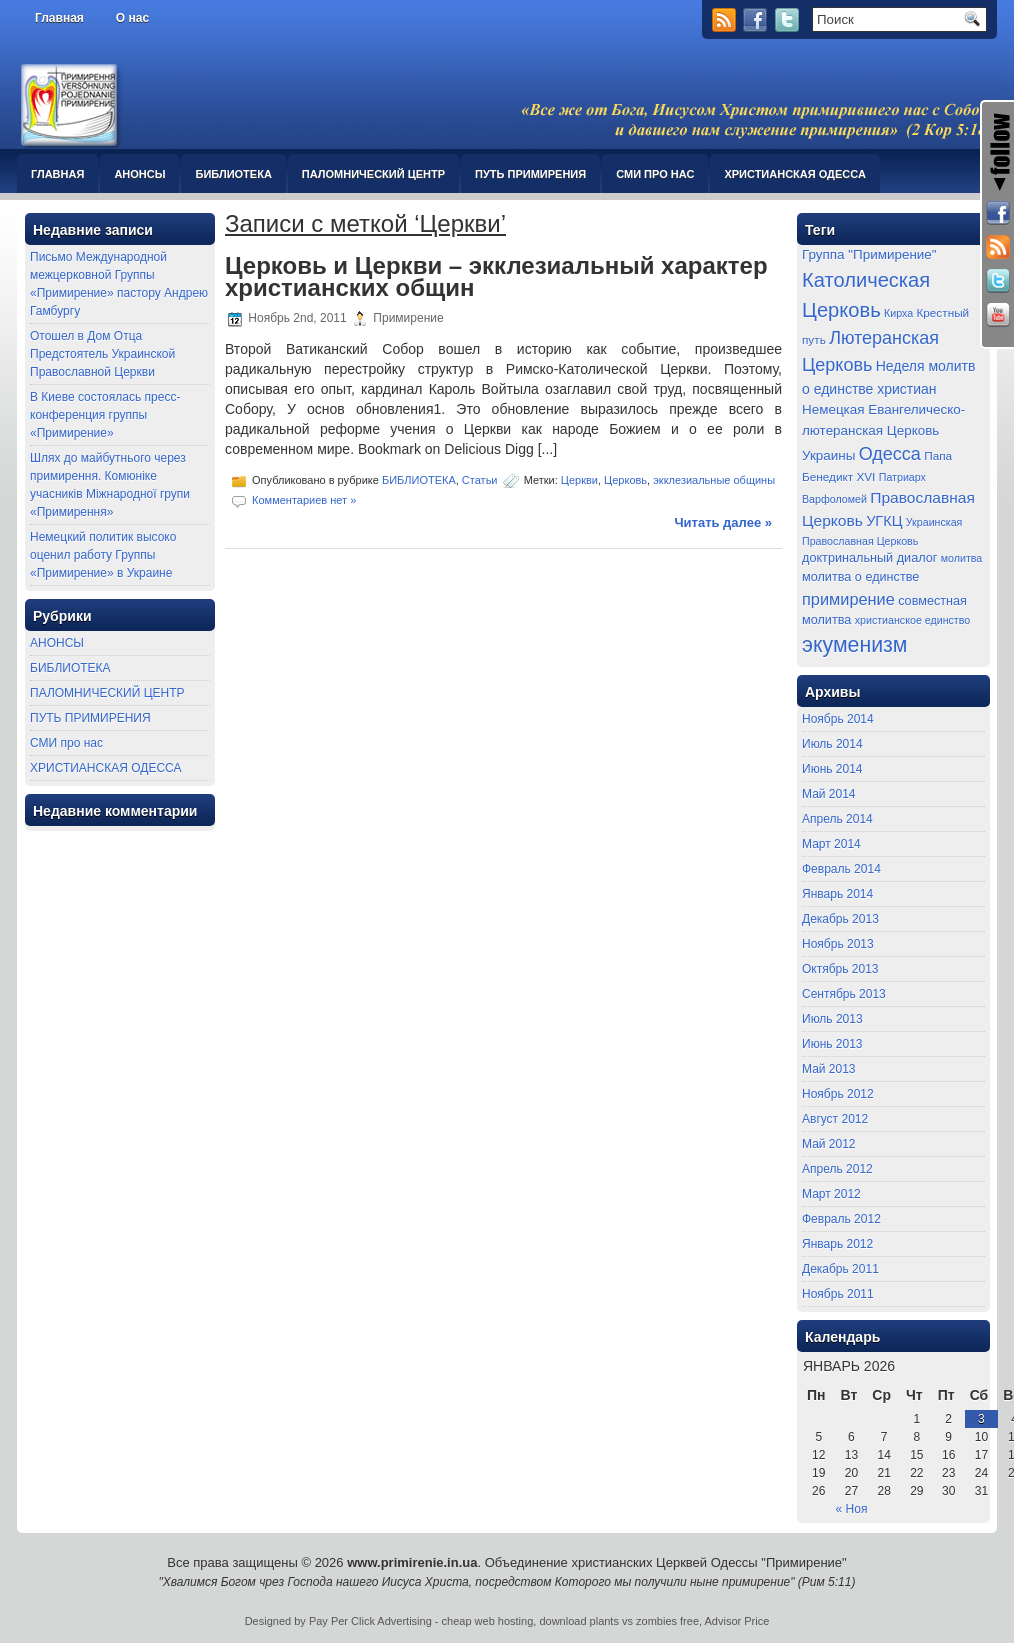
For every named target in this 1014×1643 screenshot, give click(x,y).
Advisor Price (737, 1621)
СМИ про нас (655, 174)
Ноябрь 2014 (838, 719)
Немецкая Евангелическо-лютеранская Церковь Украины (883, 432)
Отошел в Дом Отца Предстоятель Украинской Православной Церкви (102, 354)
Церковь (625, 480)
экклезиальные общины (714, 480)
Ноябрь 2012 (838, 1094)
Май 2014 (829, 794)
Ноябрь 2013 (838, 944)
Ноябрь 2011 (838, 1294)
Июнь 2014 (832, 769)
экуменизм (855, 645)
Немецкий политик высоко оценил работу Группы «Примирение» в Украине (103, 555)
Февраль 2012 (841, 1219)
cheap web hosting (488, 1621)
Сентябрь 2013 (844, 994)
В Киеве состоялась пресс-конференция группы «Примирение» (105, 415)
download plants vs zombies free (619, 1621)
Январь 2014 (837, 894)
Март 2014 (831, 844)
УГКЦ (884, 521)
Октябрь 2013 (840, 969)
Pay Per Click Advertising (370, 1621)
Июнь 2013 (832, 1044)
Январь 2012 (837, 1244)
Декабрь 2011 (840, 1269)
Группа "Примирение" (869, 254)
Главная (59, 18)
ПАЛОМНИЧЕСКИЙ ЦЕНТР (373, 174)
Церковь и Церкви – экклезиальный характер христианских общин (496, 276)
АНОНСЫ (139, 174)
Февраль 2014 (841, 869)
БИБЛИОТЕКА (233, 174)
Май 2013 (829, 1069)
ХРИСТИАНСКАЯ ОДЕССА (794, 174)
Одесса (890, 454)
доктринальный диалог (869, 558)
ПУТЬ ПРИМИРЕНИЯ (530, 174)
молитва (962, 558)
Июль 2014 (832, 744)
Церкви (579, 480)
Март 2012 (831, 1194)
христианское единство (913, 620)
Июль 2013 (832, 1019)
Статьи (480, 480)
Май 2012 (829, 1144)
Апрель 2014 (837, 819)
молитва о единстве (860, 577)
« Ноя (852, 1509)
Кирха (898, 313)
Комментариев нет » (304, 500)
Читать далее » (723, 522)
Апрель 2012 (837, 1169)
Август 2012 (835, 1119)
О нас (132, 18)
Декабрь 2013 (840, 919)
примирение (848, 599)
